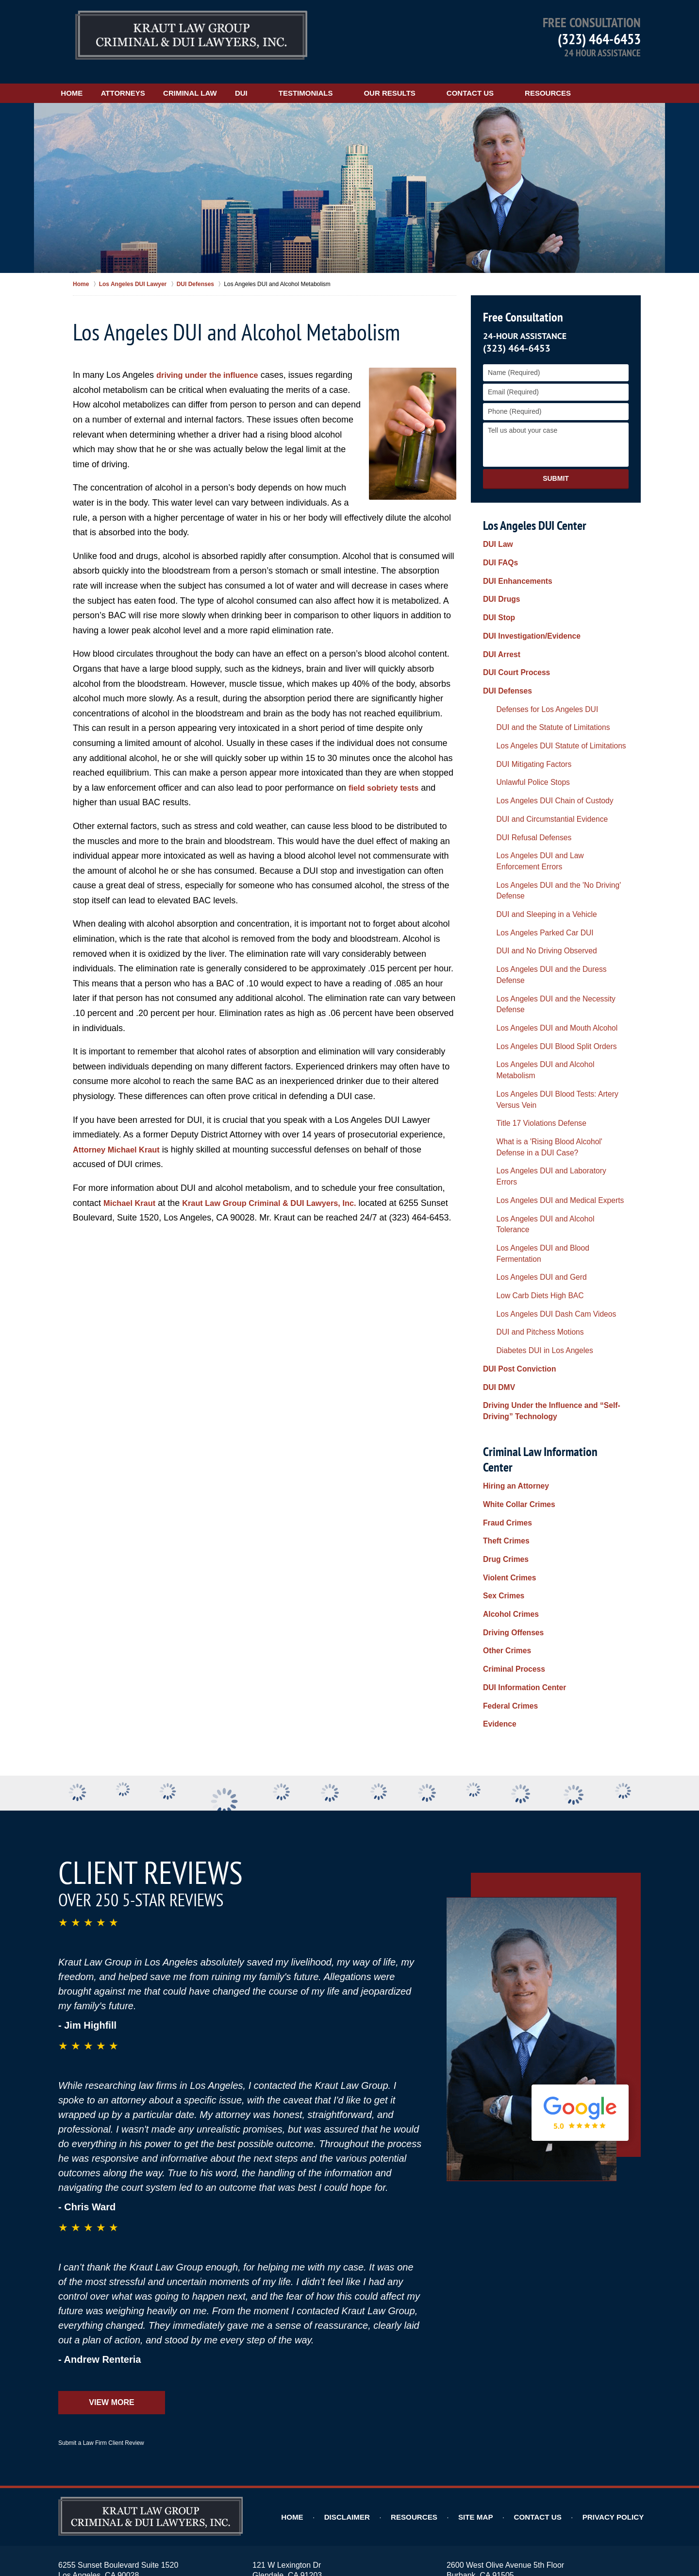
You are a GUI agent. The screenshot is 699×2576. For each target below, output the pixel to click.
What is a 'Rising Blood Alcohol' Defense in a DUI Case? (557, 1011)
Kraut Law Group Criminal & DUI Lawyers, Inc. (283, 1191)
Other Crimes (504, 1399)
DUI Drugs (499, 581)
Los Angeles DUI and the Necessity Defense (557, 906)
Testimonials (358, 81)
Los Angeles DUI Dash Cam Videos (544, 1123)
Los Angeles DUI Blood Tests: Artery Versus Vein (556, 972)
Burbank (347, 2434)
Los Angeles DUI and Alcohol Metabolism (552, 952)
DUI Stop (497, 596)
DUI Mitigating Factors (523, 720)
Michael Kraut (132, 1191)
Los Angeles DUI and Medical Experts (547, 1046)
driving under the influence (212, 364)
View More (111, 2135)
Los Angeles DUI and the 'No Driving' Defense (545, 825)
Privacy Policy (618, 2249)
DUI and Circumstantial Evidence (540, 766)
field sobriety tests (387, 776)
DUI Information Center (520, 1430)
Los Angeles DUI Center (534, 514)
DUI (293, 81)
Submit (556, 467)
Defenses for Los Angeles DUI (536, 674)
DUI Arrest (499, 627)
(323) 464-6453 (599, 38)
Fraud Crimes (505, 1291)
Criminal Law (229, 81)
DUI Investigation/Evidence (526, 612)
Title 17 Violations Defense (530, 992)
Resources (600, 81)
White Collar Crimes (515, 1275)
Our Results (441, 81)
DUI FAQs (499, 550)
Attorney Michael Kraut (120, 1138)
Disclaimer (370, 2249)
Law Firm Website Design (589, 2541)
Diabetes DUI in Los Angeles (533, 1154)
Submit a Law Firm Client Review (101, 2175)
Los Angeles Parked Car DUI (533, 860)
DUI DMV (497, 1185)
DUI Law (496, 535)
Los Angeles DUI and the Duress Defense (553, 891)
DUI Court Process (513, 643)
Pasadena (265, 2444)
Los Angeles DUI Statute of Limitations (548, 705)
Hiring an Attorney (512, 1260)
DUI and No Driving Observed (535, 875)
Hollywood (502, 2434)
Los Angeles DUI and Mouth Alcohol (544, 922)
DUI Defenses (505, 658)
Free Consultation (521, 306)
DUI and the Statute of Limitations (541, 689)
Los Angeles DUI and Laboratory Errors (549, 1030)
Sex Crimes (501, 1352)
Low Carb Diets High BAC (529, 1108)
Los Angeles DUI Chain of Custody (542, 751)
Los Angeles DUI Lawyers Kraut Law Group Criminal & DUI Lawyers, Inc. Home (191, 36)
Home (85, 81)
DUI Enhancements (514, 566)
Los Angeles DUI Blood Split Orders (544, 937)
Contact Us (522, 81)
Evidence (498, 1461)
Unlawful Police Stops (523, 735)
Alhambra (241, 2434)
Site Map (491, 2249)
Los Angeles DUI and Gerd (530, 1092)
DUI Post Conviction (516, 1169)
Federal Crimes (507, 1445)
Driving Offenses (510, 1384)
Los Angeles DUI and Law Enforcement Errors (549, 802)
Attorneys (149, 81)
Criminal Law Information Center (553, 1239)
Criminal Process (510, 1415)
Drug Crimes (503, 1322)
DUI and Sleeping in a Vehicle (535, 844)
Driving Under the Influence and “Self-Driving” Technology (544, 1205)
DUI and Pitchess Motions (529, 1139)
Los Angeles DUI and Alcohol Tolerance (549, 1062)
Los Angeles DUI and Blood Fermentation (553, 1077)
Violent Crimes (507, 1337)
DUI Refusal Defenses (524, 782)
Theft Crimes (504, 1306)
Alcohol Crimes (508, 1368)
